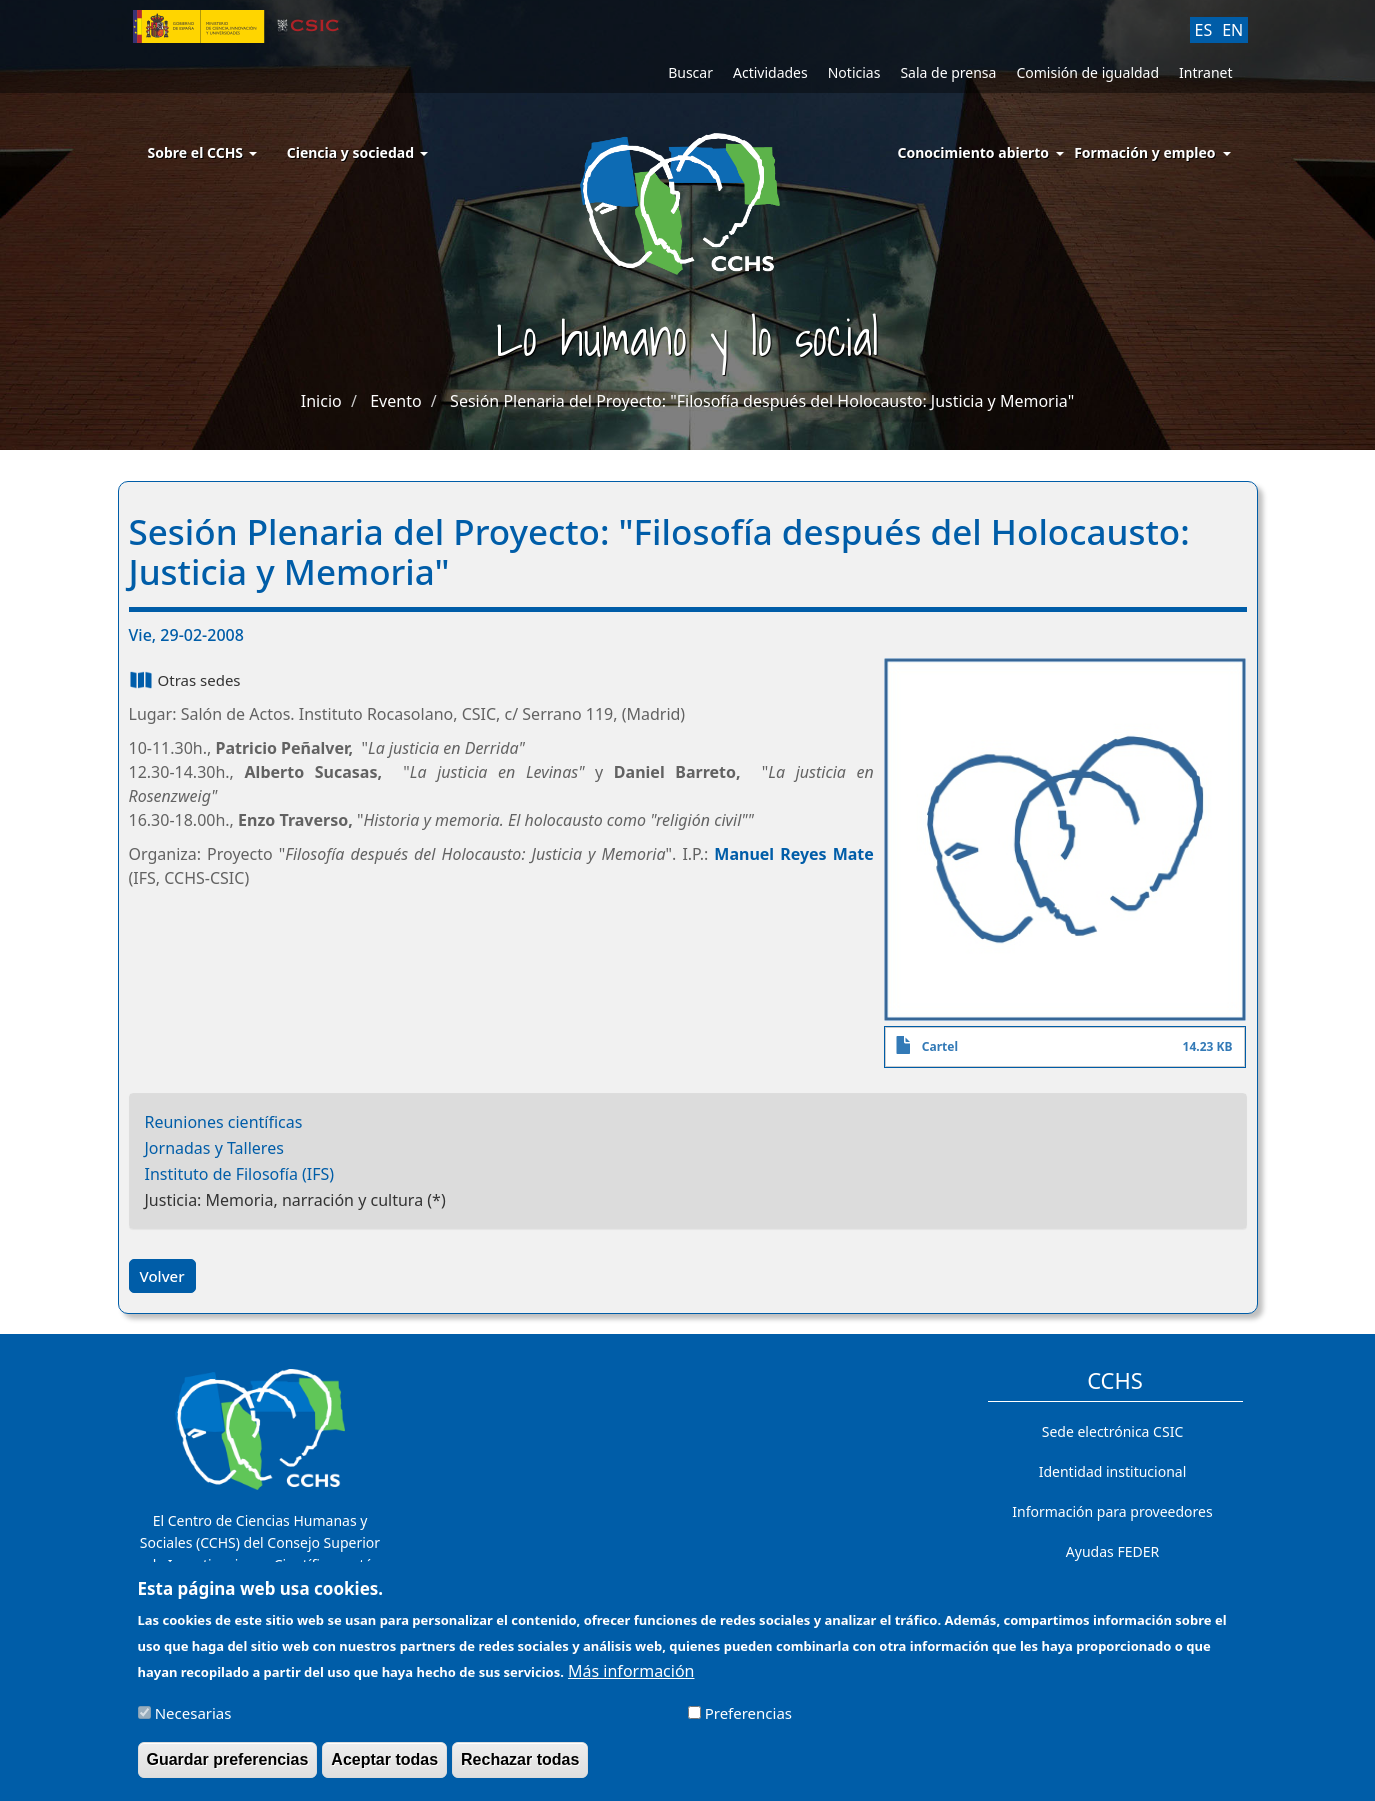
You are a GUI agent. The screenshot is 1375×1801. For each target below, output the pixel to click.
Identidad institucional (1113, 1471)
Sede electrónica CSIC (1112, 1431)
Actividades (770, 72)
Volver (162, 1276)
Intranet (1205, 72)
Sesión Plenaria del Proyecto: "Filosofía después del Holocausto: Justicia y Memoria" (762, 401)
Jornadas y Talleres (214, 1148)
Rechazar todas (520, 1769)
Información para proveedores (1112, 1511)
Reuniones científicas (224, 1122)
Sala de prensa (948, 72)
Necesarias (193, 1723)
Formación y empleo (1144, 152)
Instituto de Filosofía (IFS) (240, 1174)
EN (1232, 30)
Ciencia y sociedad (357, 152)
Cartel (940, 1046)
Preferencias (748, 1723)
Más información (631, 1680)
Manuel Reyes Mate (794, 854)
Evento (395, 401)
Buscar (690, 72)
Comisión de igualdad (1087, 72)
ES (1204, 30)
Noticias (854, 72)
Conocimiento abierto (974, 152)
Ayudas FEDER (1112, 1551)
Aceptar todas (384, 1769)
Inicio (321, 401)
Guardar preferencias (228, 1769)
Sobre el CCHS (202, 152)
